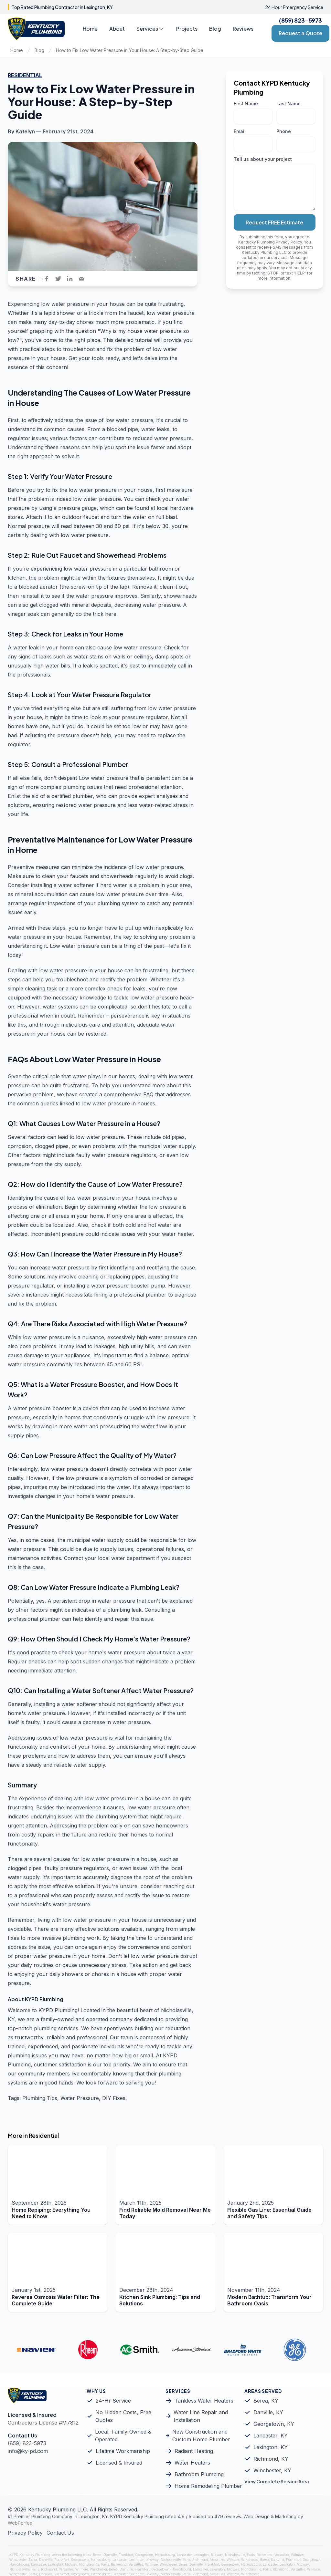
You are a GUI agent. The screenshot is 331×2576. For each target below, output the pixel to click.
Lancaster (184, 2555)
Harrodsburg (165, 2555)
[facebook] (48, 279)
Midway (217, 2555)
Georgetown (144, 2555)
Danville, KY (268, 2412)
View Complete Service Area (276, 2481)
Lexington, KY (270, 2447)
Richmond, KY (270, 2459)
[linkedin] (72, 279)
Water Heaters (192, 2462)
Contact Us (60, 2532)
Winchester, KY (272, 2470)
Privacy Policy (289, 242)
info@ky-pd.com (28, 2451)
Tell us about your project (263, 159)
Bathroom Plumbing (199, 2474)
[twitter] (60, 279)
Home (90, 28)
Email (240, 131)
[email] (83, 279)
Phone (283, 131)
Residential (25, 75)
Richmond (264, 2555)
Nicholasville (235, 2555)
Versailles (281, 2555)
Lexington (201, 2555)
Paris (251, 2555)
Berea (97, 2555)
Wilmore (297, 2555)
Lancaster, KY (270, 2435)
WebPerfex (20, 2523)
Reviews (243, 28)
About (117, 28)
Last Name (288, 103)
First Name (246, 103)
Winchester (18, 2559)
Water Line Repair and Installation (201, 2416)
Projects (187, 28)
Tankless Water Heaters (204, 2400)
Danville (110, 2555)
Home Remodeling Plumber (208, 2486)
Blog (215, 28)
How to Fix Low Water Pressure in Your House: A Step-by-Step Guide (129, 50)
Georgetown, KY (273, 2424)
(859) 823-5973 (300, 20)
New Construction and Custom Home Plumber (201, 2435)
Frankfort (126, 2555)
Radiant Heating (194, 2451)
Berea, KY (265, 2400)
